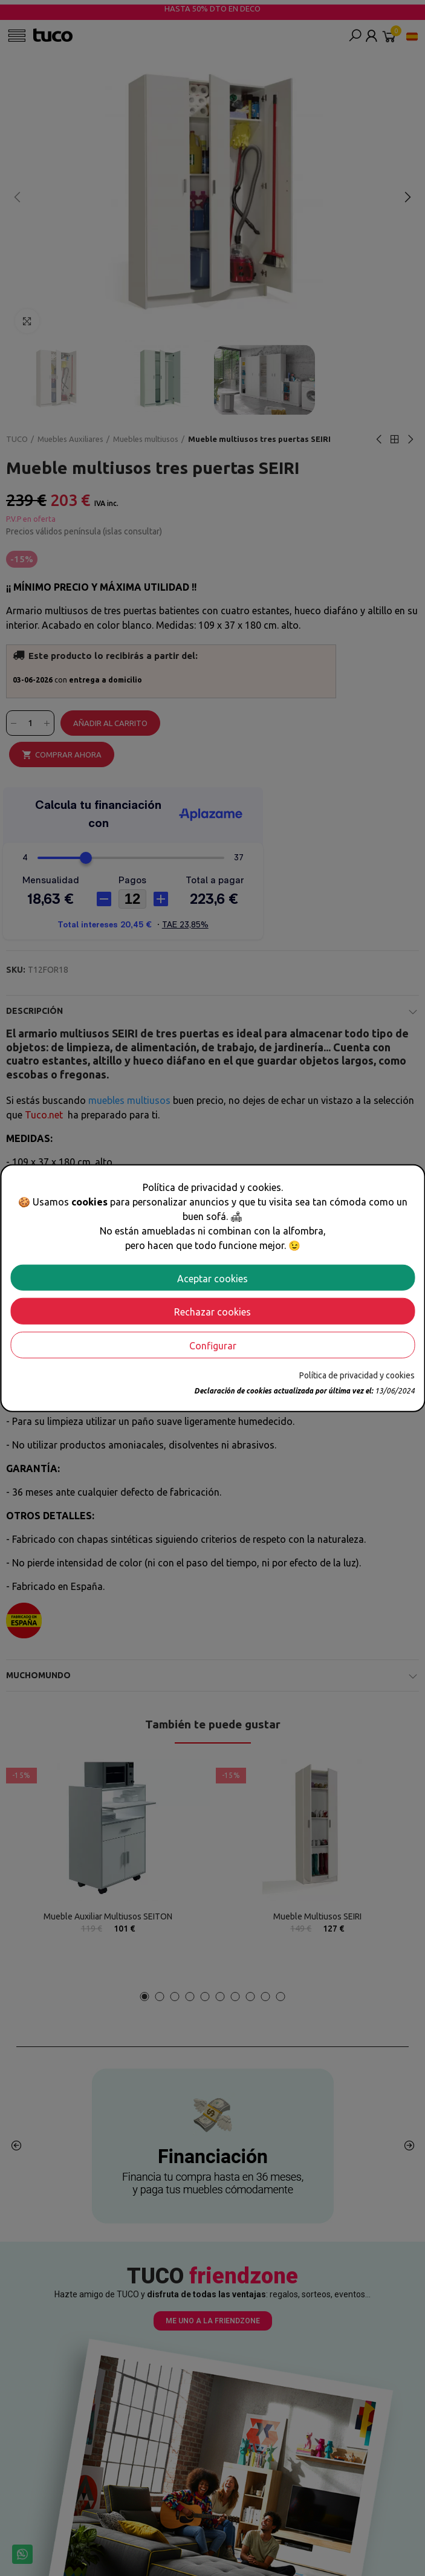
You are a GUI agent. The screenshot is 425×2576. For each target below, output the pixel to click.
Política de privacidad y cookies (357, 1375)
